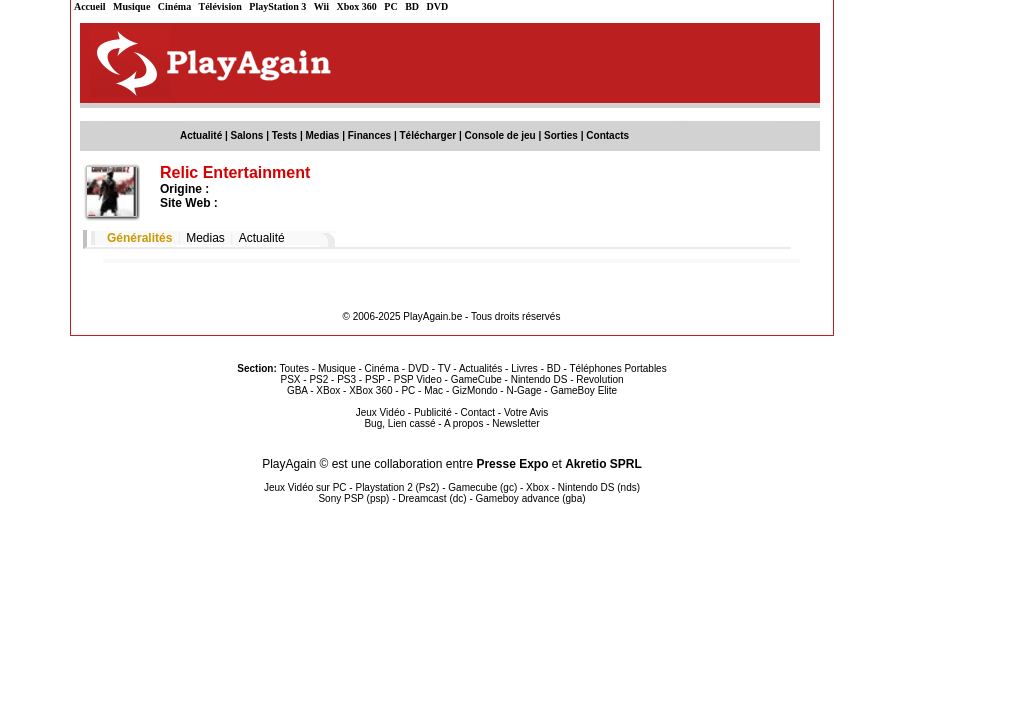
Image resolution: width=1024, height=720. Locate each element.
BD (412, 6)
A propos (463, 423)
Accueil (90, 6)
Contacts (607, 135)
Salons (247, 135)
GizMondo (475, 390)
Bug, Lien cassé (399, 423)
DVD (438, 6)
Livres (524, 368)
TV (444, 368)
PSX (290, 379)
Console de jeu (500, 135)
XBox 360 (370, 390)
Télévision (220, 6)
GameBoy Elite (583, 390)
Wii (321, 6)
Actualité (201, 135)
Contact (478, 412)
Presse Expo (512, 464)
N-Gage (523, 390)
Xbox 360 (357, 6)
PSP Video (418, 379)
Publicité (433, 412)
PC (390, 6)
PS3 (346, 379)
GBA (297, 390)
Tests (284, 135)
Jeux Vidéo (380, 412)
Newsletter (515, 423)
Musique (131, 6)
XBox (328, 390)
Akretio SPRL (603, 464)
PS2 (318, 379)
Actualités (480, 368)
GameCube (476, 379)
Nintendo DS (539, 379)
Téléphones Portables (617, 368)
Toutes (294, 368)
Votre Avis (526, 412)
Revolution (599, 379)
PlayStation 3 (277, 6)
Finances (369, 135)
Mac (433, 390)
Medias (323, 135)
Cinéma (174, 6)
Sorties (561, 135)
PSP (375, 379)
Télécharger (427, 135)
